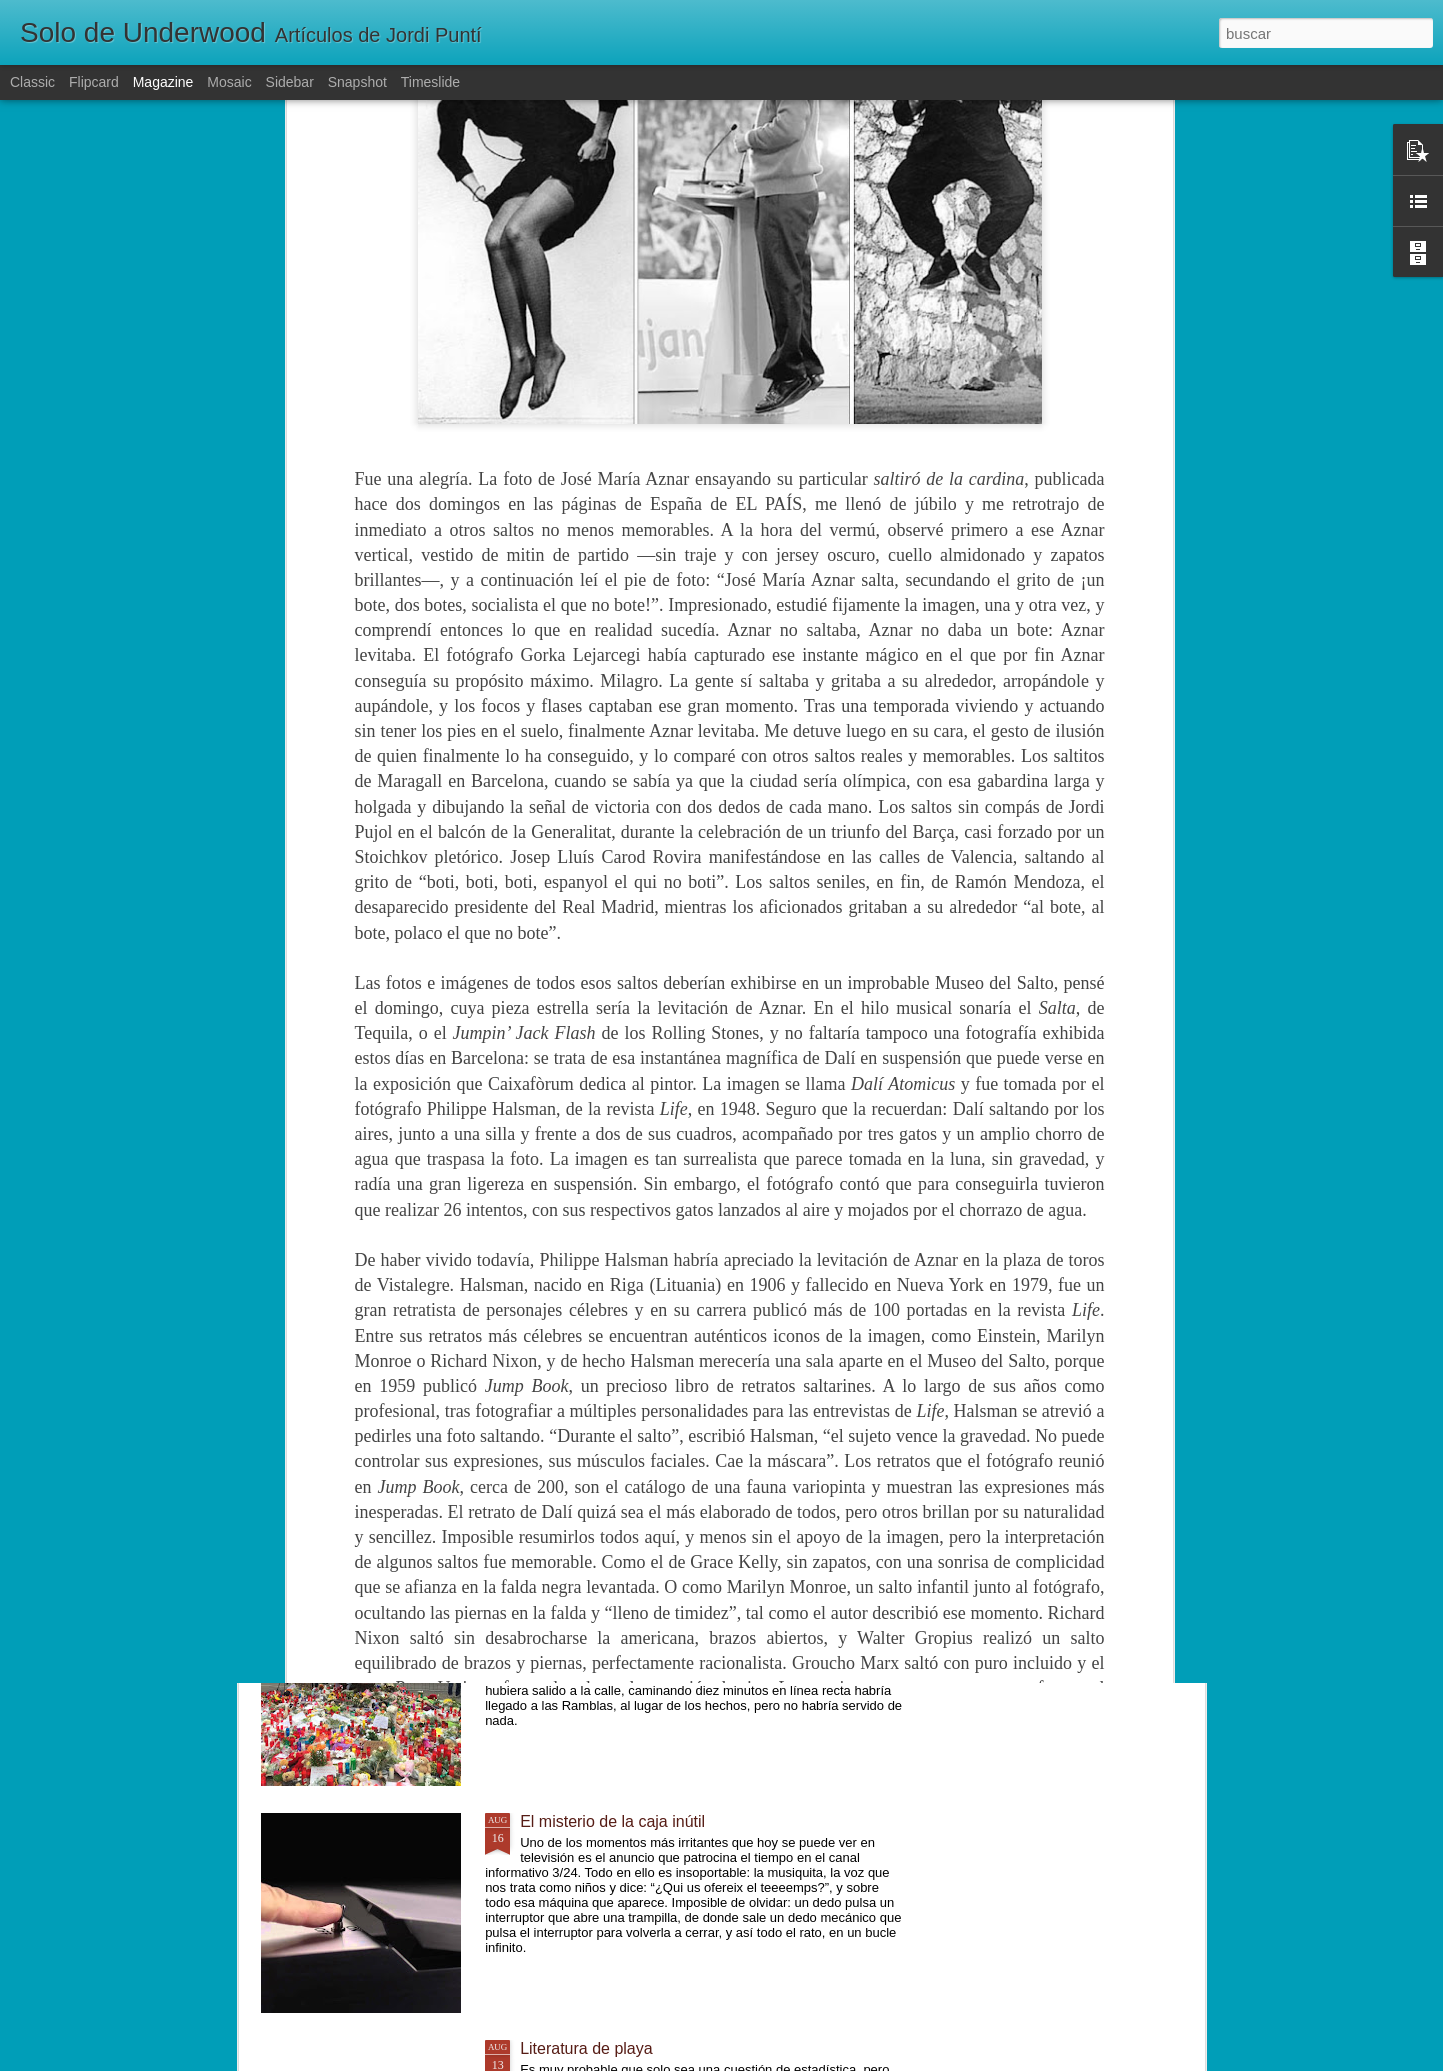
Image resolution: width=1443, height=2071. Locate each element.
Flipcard (94, 82)
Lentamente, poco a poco (610, 1367)
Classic (32, 82)
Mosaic (229, 82)
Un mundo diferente (590, 1594)
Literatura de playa (586, 2048)
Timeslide (430, 82)
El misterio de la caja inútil (612, 1821)
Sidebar (290, 82)
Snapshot (357, 82)
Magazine (163, 82)
